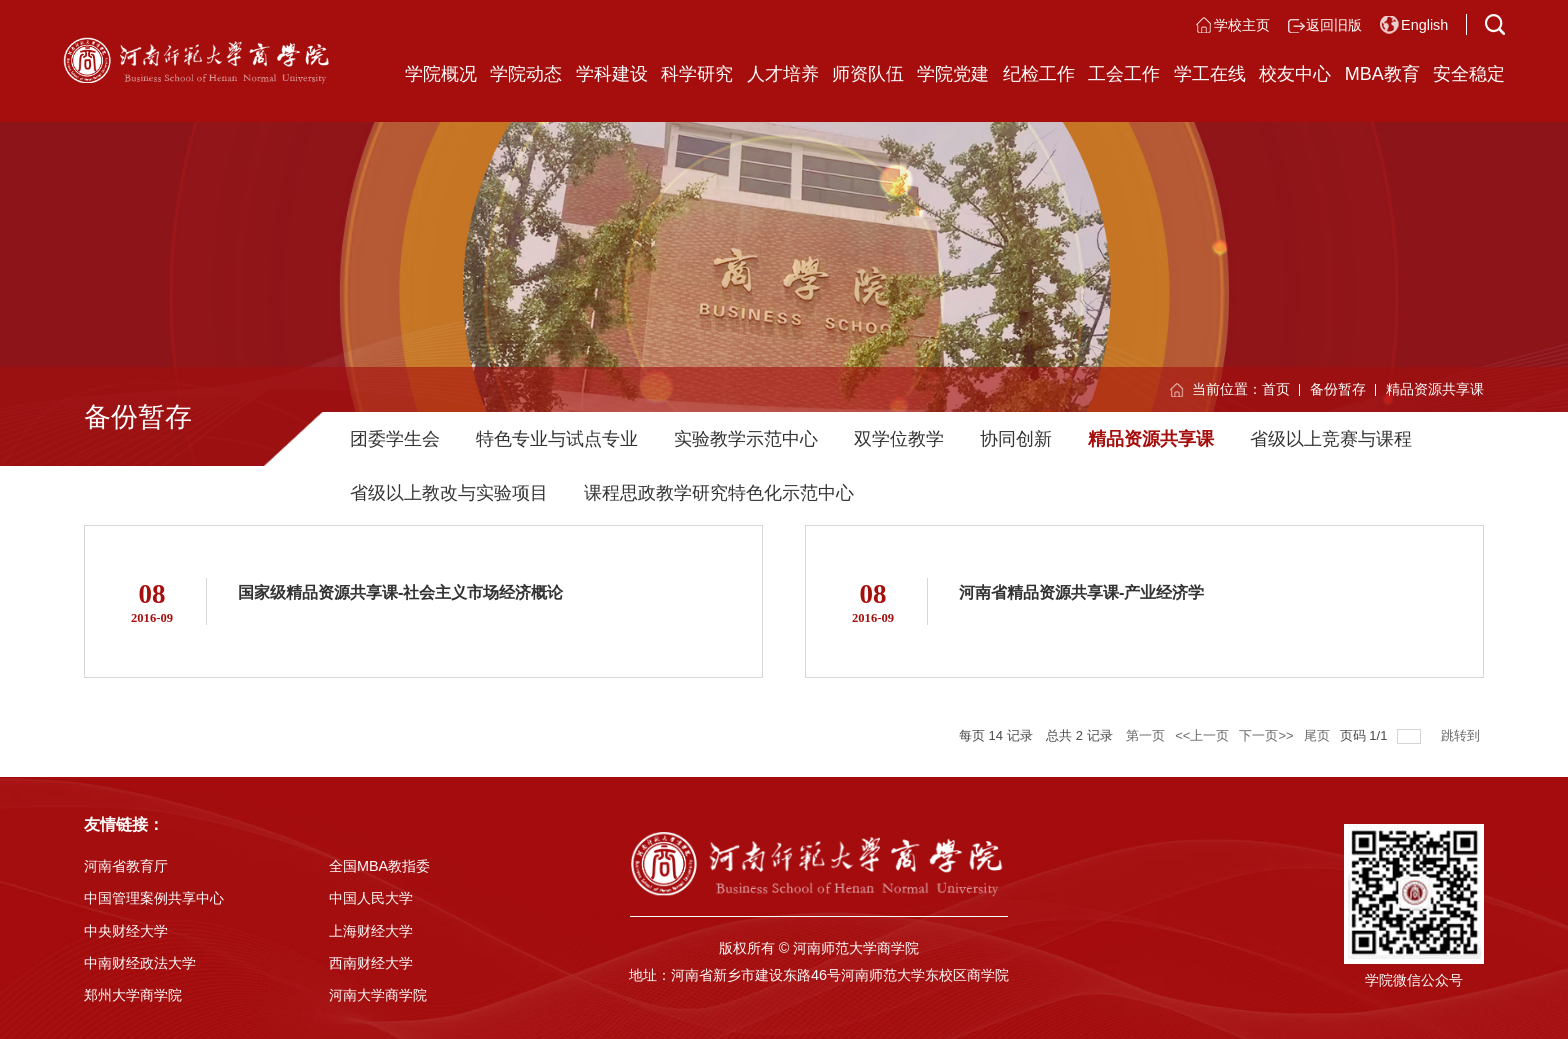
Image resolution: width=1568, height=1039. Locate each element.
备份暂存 (1338, 389)
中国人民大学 (371, 898)
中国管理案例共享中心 (154, 898)
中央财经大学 (126, 931)
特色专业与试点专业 (557, 439)
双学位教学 (899, 439)
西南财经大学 (371, 963)
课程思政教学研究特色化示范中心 (719, 493)
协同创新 (1016, 439)
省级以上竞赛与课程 (1331, 439)
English (1424, 25)
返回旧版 (1334, 25)
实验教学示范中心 (746, 439)
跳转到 (1462, 735)
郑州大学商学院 (133, 995)
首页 (1276, 389)
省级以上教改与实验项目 (449, 493)
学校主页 (1242, 25)
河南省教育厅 (126, 866)
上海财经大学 (371, 931)
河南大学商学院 (378, 995)
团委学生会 (395, 439)
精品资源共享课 (1435, 389)
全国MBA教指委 (379, 866)
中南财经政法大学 (140, 963)
